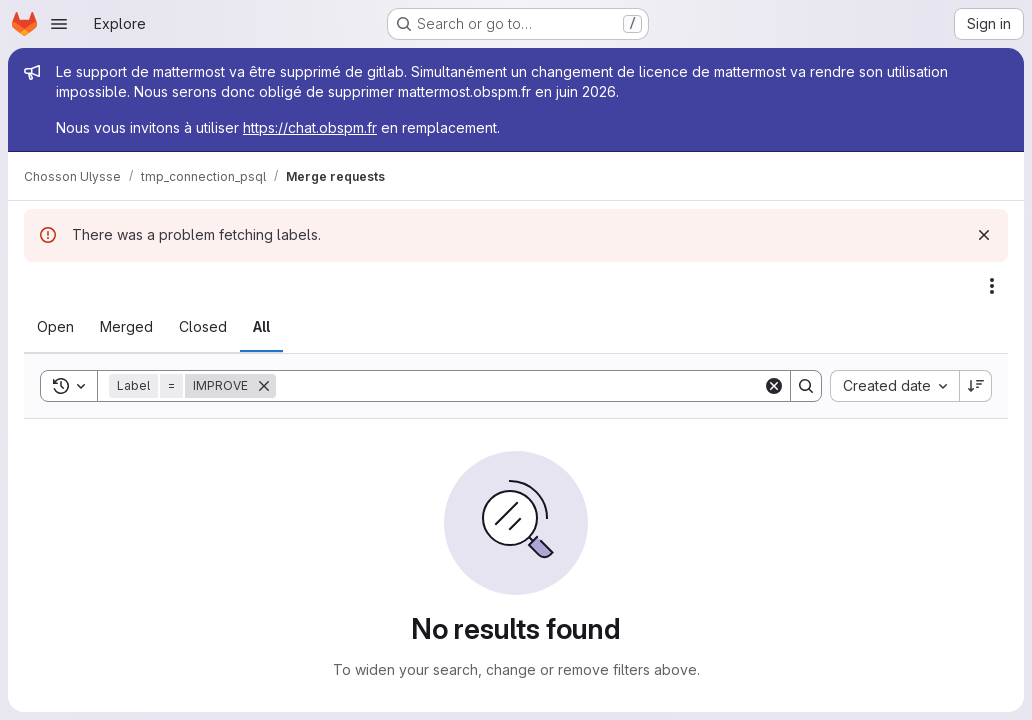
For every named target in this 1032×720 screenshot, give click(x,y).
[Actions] (992, 286)
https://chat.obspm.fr (310, 127)
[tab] (55, 327)
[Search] (519, 386)
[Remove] (264, 386)
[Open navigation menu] (59, 24)
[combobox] (894, 386)
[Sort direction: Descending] (976, 386)
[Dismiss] (984, 235)
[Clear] (774, 386)
